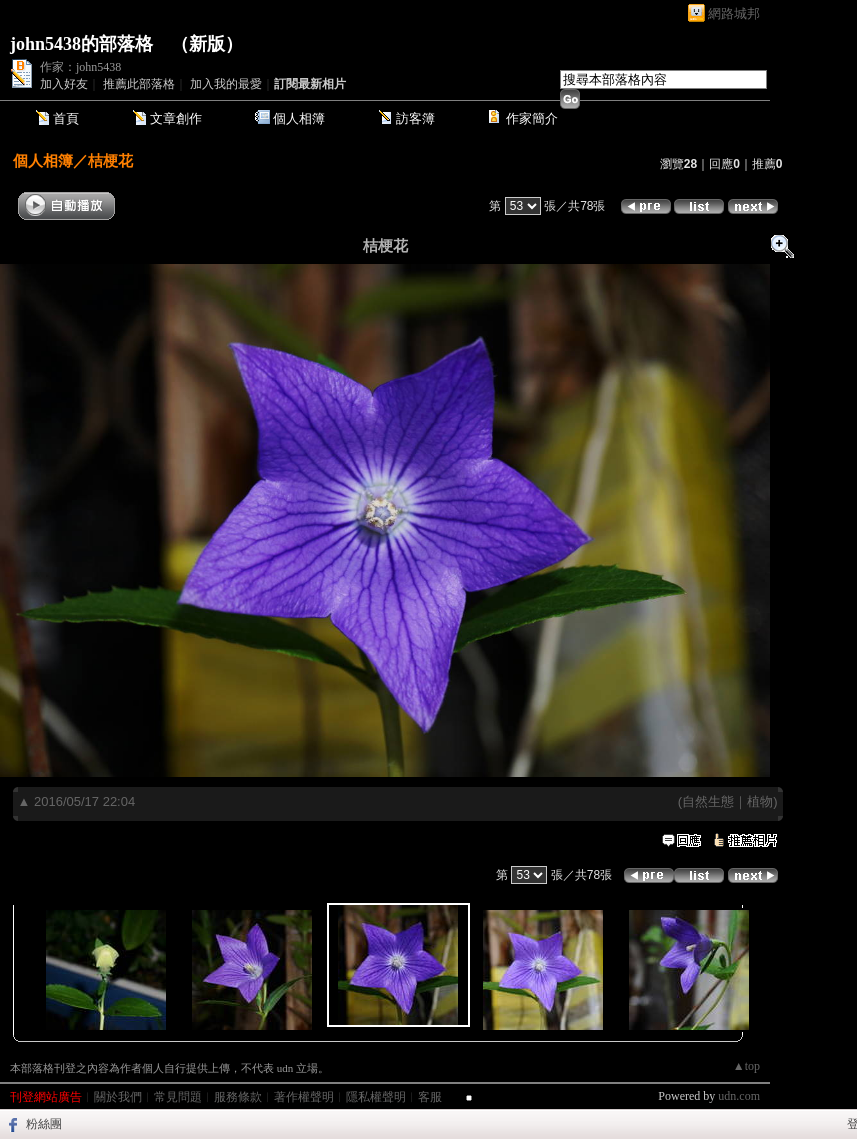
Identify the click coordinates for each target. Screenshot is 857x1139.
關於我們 (118, 1097)
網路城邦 (734, 13)
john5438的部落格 (81, 44)
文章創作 (176, 118)
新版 (207, 44)
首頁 (66, 118)
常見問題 (178, 1097)
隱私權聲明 (376, 1097)
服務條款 (238, 1097)
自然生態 (708, 801)
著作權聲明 (304, 1097)
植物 (760, 801)
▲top (746, 1066)
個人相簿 (299, 118)
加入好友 (64, 84)
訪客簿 (415, 118)
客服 (430, 1097)
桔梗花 (110, 160)
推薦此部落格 (139, 84)
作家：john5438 (80, 67)
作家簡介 (532, 118)
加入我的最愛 (226, 84)
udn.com (739, 1096)
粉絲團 (44, 1124)
